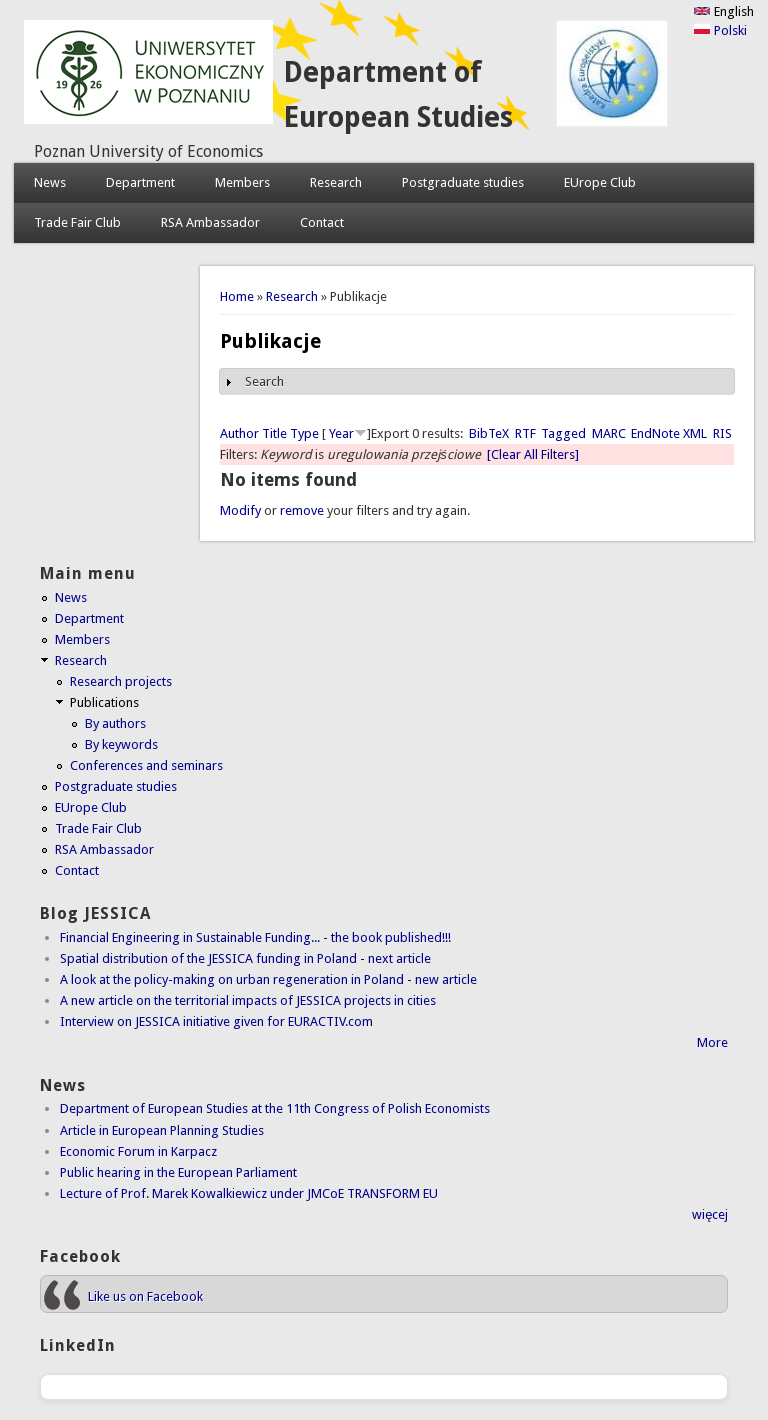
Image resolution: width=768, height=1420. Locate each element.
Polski (720, 30)
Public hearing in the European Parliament (178, 1172)
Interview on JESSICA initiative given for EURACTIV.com (216, 1021)
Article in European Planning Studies (162, 1130)
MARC (609, 433)
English (723, 11)
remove (302, 510)
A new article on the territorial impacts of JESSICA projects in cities (248, 1000)
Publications (104, 702)
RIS (722, 433)
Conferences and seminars (146, 765)
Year (341, 433)
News (50, 182)
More (712, 1042)
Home (237, 296)
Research (336, 182)
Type (304, 433)
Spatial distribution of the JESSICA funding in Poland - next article (245, 958)
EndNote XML (669, 433)
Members (242, 182)
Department (140, 182)
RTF (525, 433)
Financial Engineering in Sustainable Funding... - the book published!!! (255, 937)
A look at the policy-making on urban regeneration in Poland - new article (268, 979)
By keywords (121, 744)
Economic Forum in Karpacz (138, 1151)
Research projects (121, 681)
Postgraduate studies (463, 182)
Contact (322, 222)
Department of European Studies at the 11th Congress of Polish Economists (275, 1108)
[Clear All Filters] (533, 454)
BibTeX (489, 433)
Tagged (563, 433)
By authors (115, 723)
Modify (240, 510)
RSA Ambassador (210, 222)
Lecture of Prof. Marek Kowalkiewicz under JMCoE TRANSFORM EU (249, 1193)
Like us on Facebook (145, 1296)
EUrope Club (600, 182)
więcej (710, 1214)
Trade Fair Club (77, 222)
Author (239, 433)
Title (274, 433)
